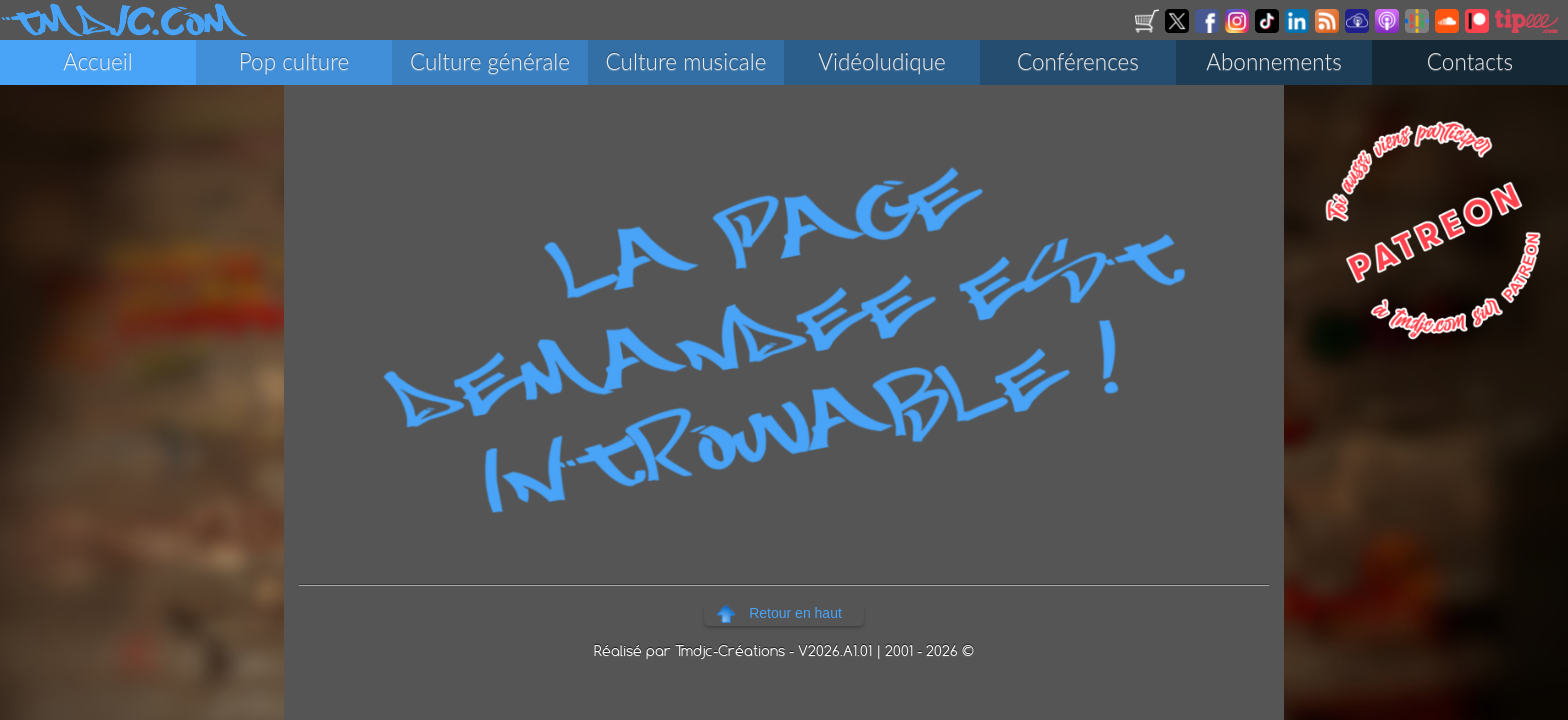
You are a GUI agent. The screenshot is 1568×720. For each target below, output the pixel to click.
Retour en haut (795, 613)
